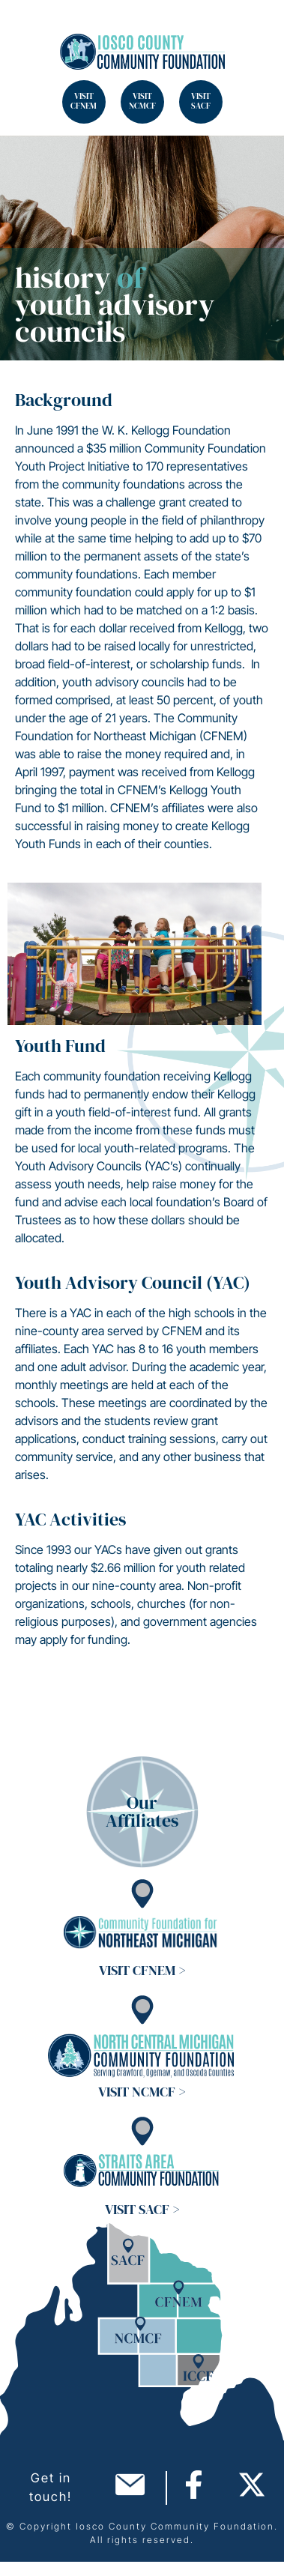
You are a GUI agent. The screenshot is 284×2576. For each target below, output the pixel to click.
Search (30, 30)
